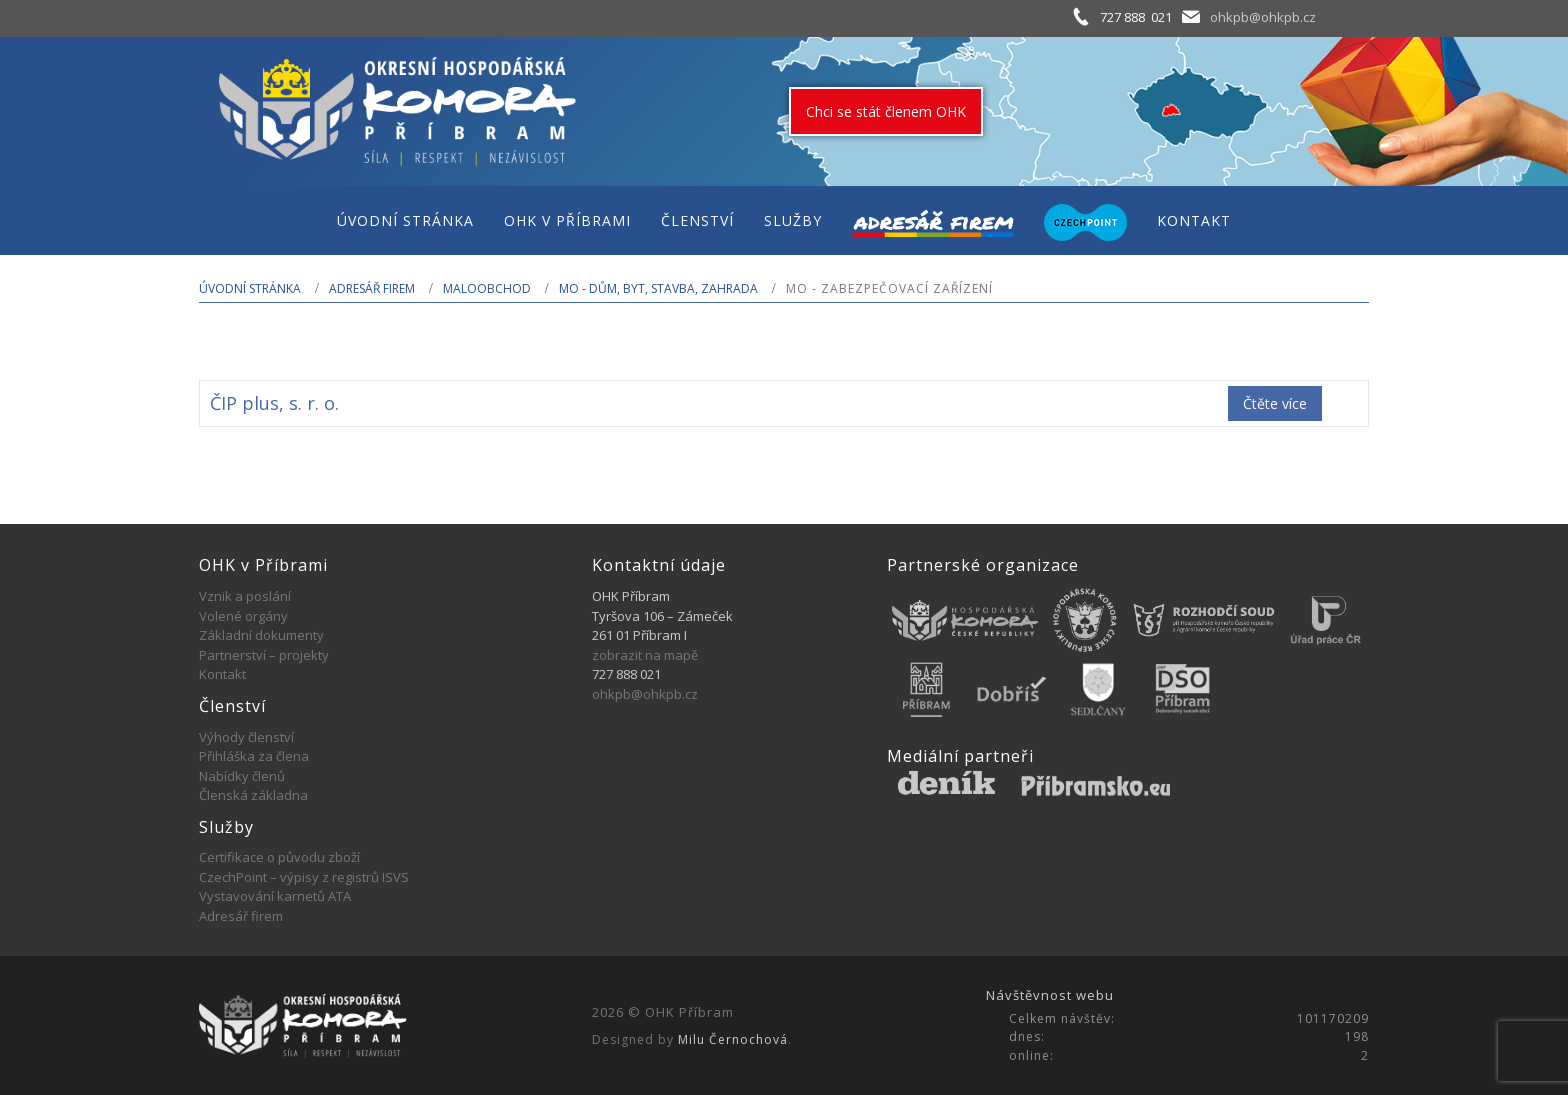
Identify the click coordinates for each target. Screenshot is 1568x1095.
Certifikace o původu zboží (279, 857)
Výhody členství (246, 737)
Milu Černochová (733, 1039)
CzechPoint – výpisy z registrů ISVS (304, 877)
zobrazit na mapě (645, 655)
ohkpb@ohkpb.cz (1263, 17)
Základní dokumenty (261, 635)
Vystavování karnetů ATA (275, 896)
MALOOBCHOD (487, 288)
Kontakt (222, 674)
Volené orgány (243, 616)
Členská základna (253, 795)
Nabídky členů (242, 776)
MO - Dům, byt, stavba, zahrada (658, 288)
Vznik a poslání (245, 596)
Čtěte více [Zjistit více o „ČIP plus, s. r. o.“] (1275, 403)
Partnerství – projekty (264, 655)
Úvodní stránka (250, 288)
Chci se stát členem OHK (886, 111)
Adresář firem (372, 288)
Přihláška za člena (254, 756)
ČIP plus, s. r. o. (274, 403)
